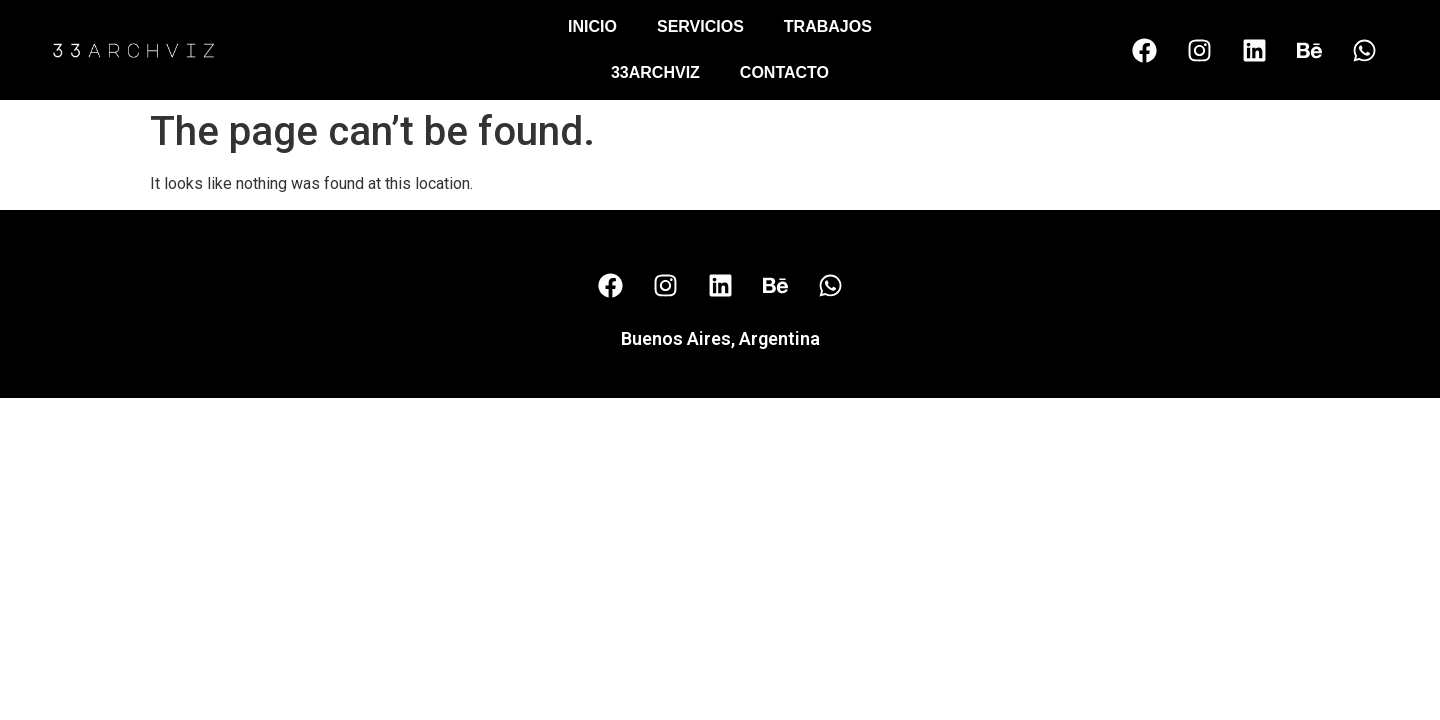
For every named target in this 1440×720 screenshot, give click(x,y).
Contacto (784, 72)
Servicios (700, 26)
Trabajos (828, 26)
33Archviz (655, 72)
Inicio (592, 26)
